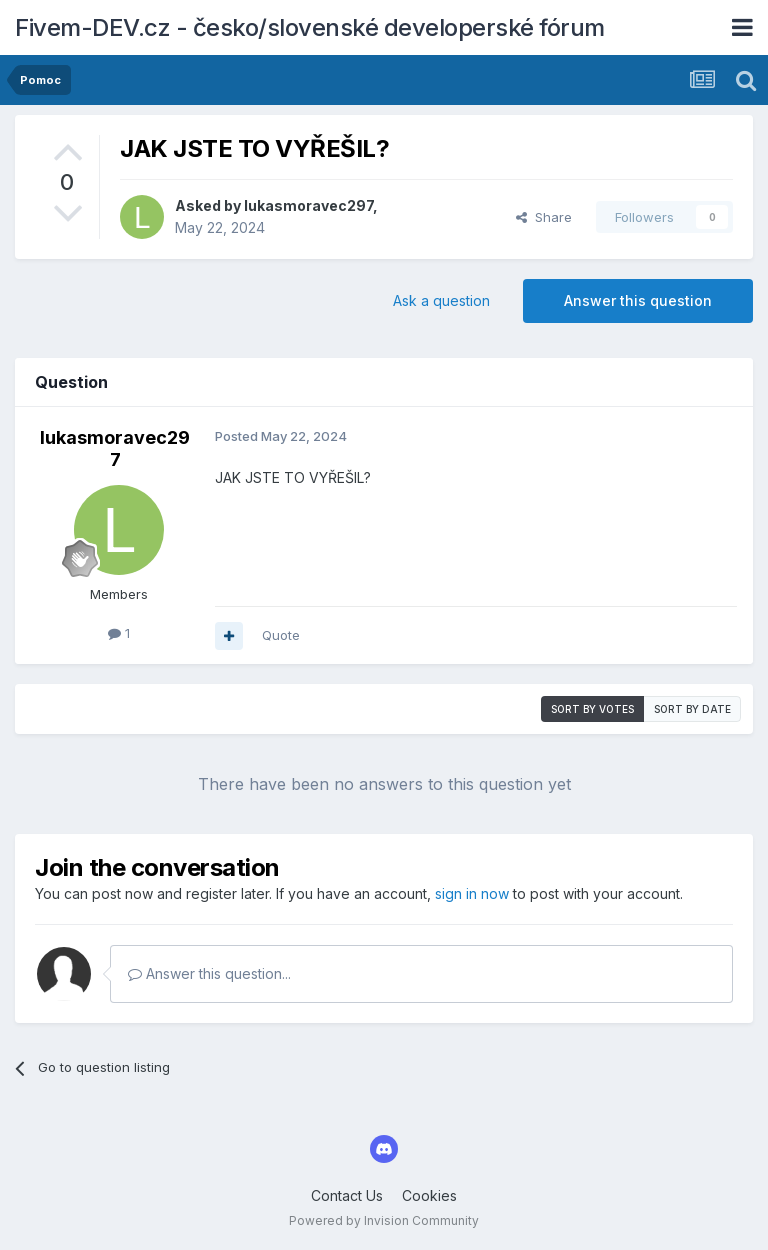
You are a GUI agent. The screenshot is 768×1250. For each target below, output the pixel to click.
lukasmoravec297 (308, 205)
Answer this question (638, 300)
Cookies (429, 1195)
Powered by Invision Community (384, 1220)
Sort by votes (592, 709)
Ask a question (441, 300)
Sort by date (692, 709)
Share (544, 217)
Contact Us (347, 1195)
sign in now (472, 893)
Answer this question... (209, 973)
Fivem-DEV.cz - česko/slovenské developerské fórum (310, 27)
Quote (281, 635)
